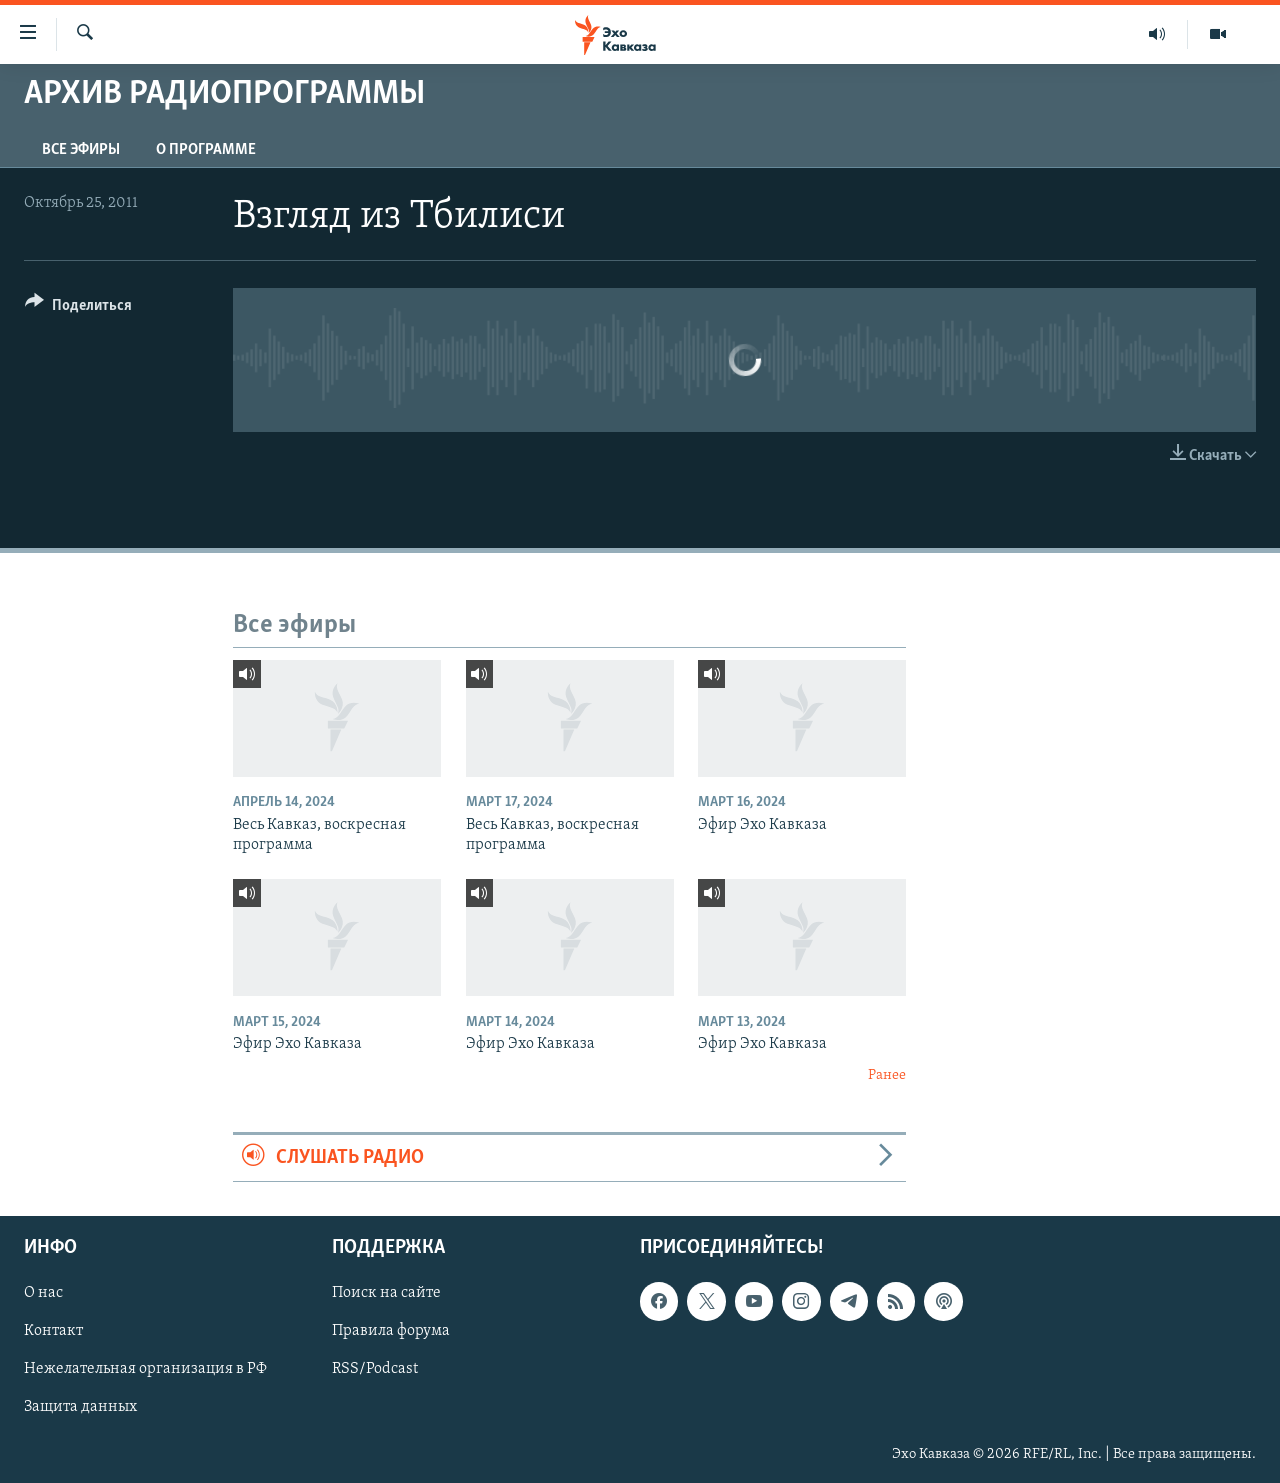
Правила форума (391, 1331)
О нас (43, 1293)
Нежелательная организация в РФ (145, 1369)
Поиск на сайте (386, 1293)
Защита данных (80, 1407)
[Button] (78, 308)
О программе (206, 150)
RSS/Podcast (375, 1369)
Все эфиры (81, 150)
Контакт (53, 1331)
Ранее (887, 1075)
